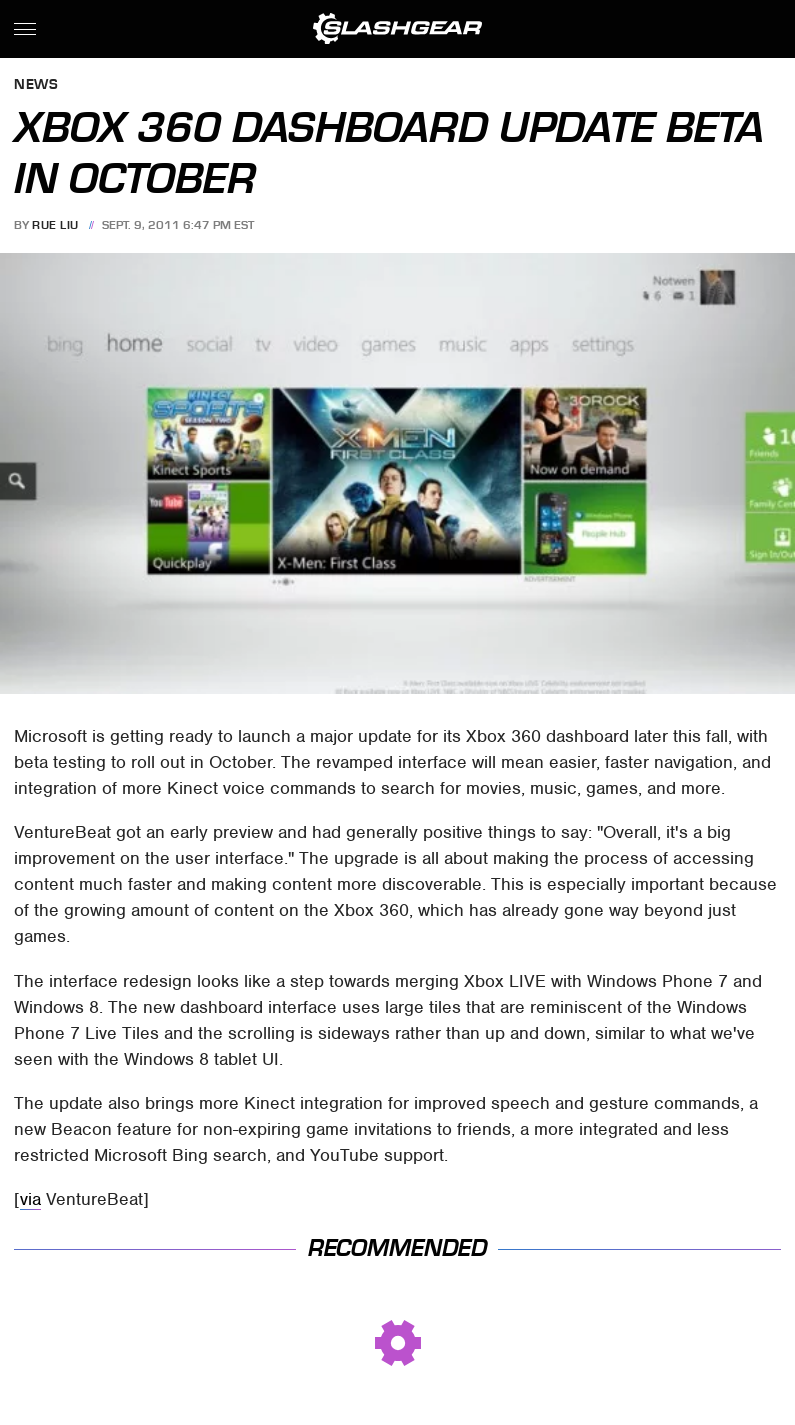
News (36, 85)
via (30, 1199)
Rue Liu (55, 225)
